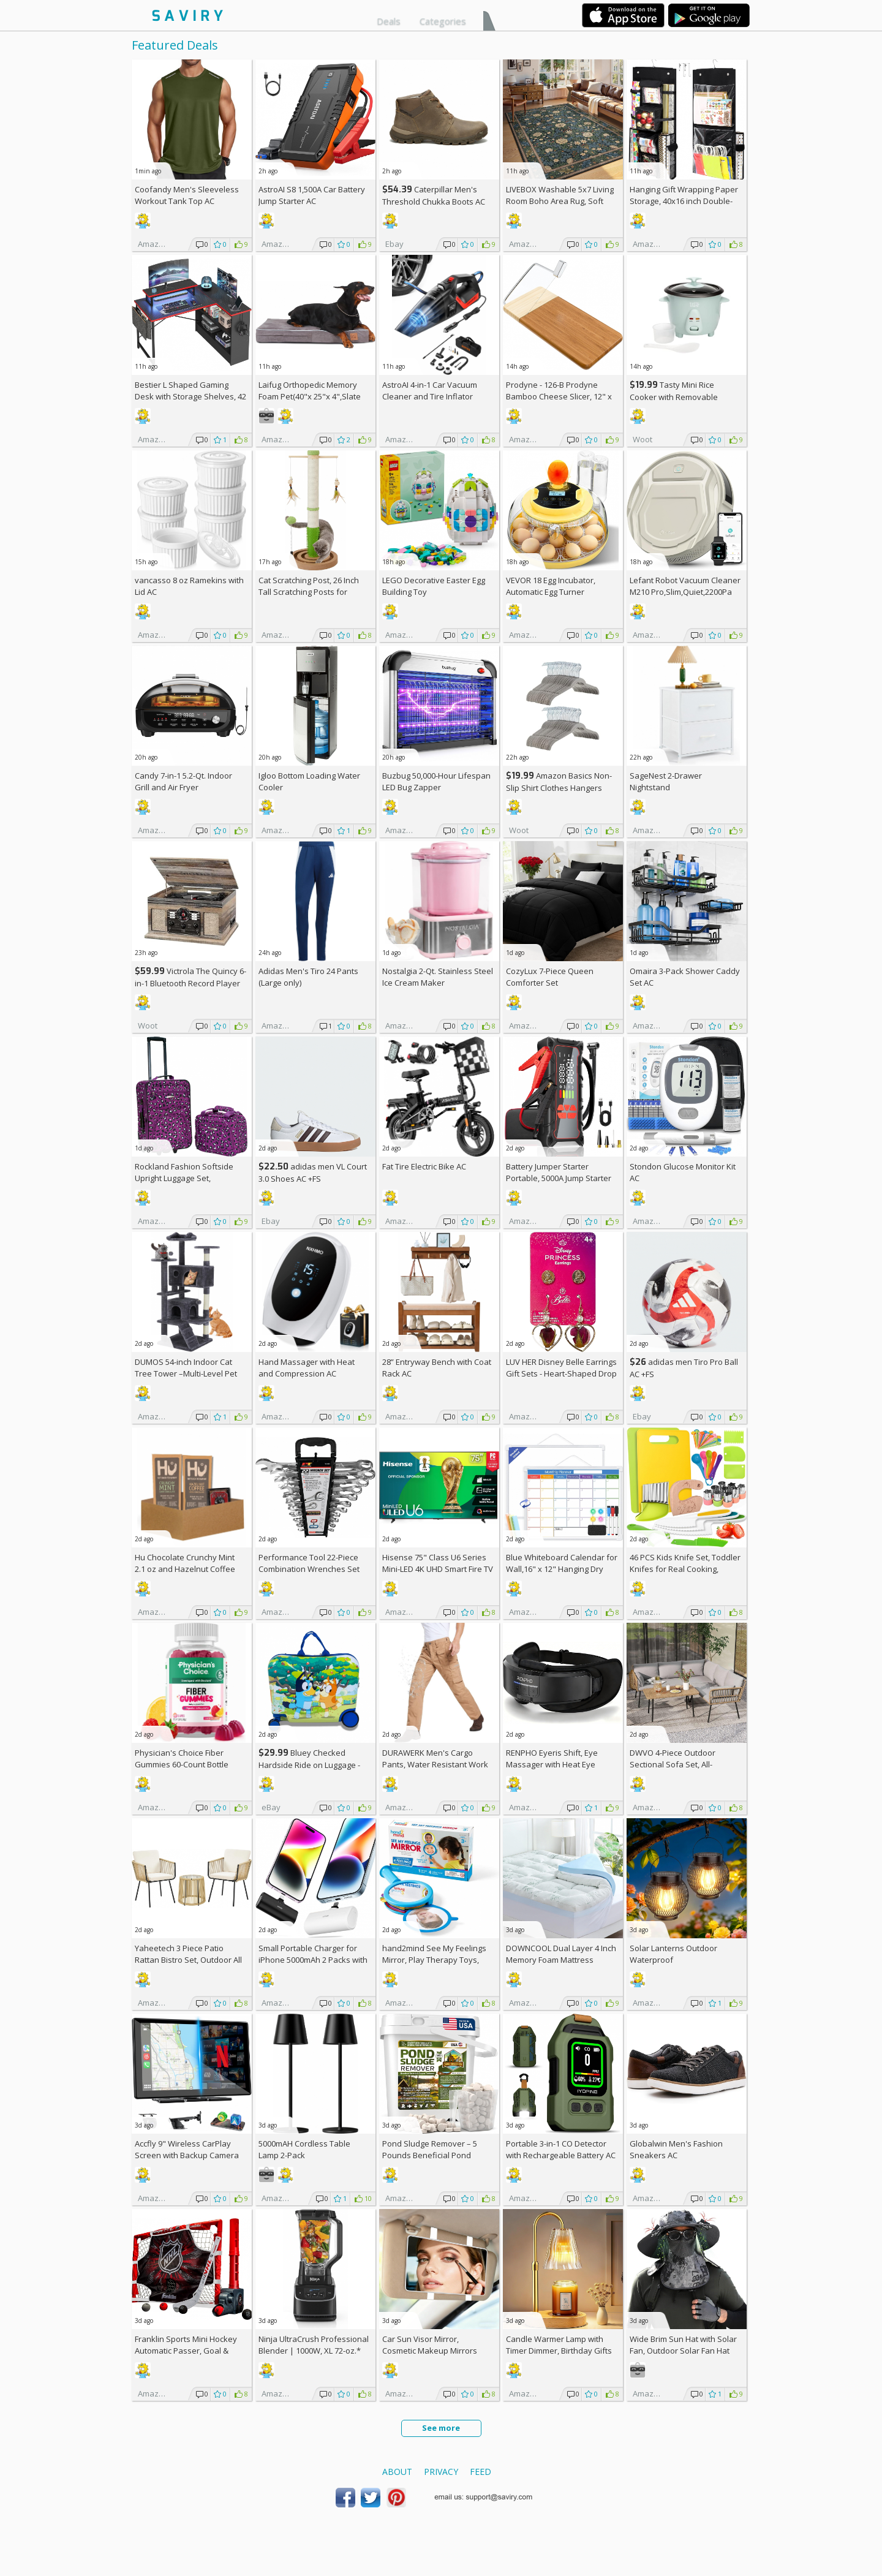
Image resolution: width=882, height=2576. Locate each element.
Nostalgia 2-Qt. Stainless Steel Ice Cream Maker (437, 976)
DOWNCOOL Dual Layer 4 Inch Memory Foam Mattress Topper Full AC (561, 1960)
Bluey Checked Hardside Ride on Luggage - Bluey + (309, 1764)
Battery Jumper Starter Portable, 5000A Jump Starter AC (558, 1178)
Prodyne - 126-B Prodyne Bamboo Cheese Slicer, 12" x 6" (559, 396)
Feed (480, 2471)
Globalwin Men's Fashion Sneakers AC (676, 2149)
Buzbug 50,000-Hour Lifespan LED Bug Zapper (436, 781)
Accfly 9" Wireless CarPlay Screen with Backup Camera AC (187, 2155)
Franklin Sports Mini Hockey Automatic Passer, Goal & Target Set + (186, 2350)
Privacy (441, 2471)
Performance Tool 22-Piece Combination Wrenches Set (309, 1563)
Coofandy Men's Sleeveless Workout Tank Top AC (187, 195)
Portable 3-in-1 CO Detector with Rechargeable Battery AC (561, 2149)
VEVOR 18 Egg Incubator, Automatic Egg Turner (550, 586)
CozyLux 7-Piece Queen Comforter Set (550, 976)
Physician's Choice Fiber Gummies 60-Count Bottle (181, 1758)
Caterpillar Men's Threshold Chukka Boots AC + (433, 201)
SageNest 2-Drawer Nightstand (666, 781)
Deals (389, 21)
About (397, 2471)
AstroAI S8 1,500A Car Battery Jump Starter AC (311, 195)
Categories (443, 21)
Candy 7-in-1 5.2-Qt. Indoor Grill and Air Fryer (183, 781)
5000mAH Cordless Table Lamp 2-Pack (304, 2149)
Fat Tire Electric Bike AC (424, 1166)
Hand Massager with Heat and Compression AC (306, 1367)
